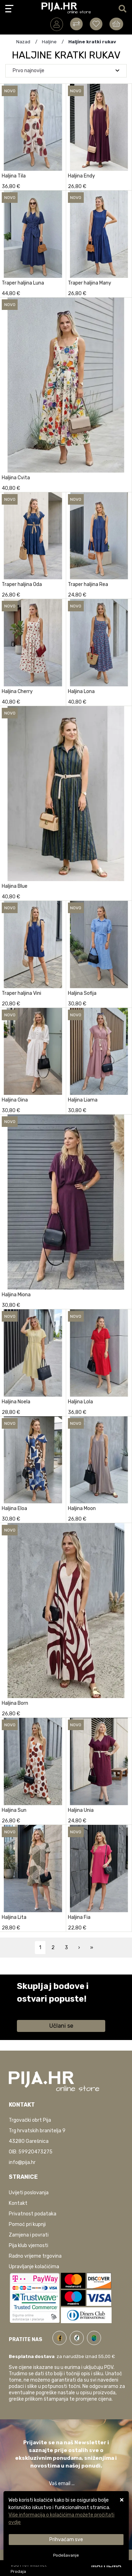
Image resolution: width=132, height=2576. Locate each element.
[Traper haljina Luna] (59, 292)
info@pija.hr (22, 2162)
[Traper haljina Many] (124, 292)
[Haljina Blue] (124, 895)
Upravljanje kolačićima (34, 2267)
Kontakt (18, 2203)
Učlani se (61, 2025)
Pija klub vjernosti (28, 2245)
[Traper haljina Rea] (124, 593)
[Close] (65, 2539)
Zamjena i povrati (29, 2235)
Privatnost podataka (32, 2214)
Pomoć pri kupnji (27, 2224)
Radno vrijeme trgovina (35, 2256)
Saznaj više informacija (43, 2009)
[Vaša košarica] (116, 24)
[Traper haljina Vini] (59, 1002)
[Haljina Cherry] (59, 700)
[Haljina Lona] (124, 700)
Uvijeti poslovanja (29, 2193)
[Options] (65, 2555)
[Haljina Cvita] (124, 486)
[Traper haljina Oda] (59, 593)
